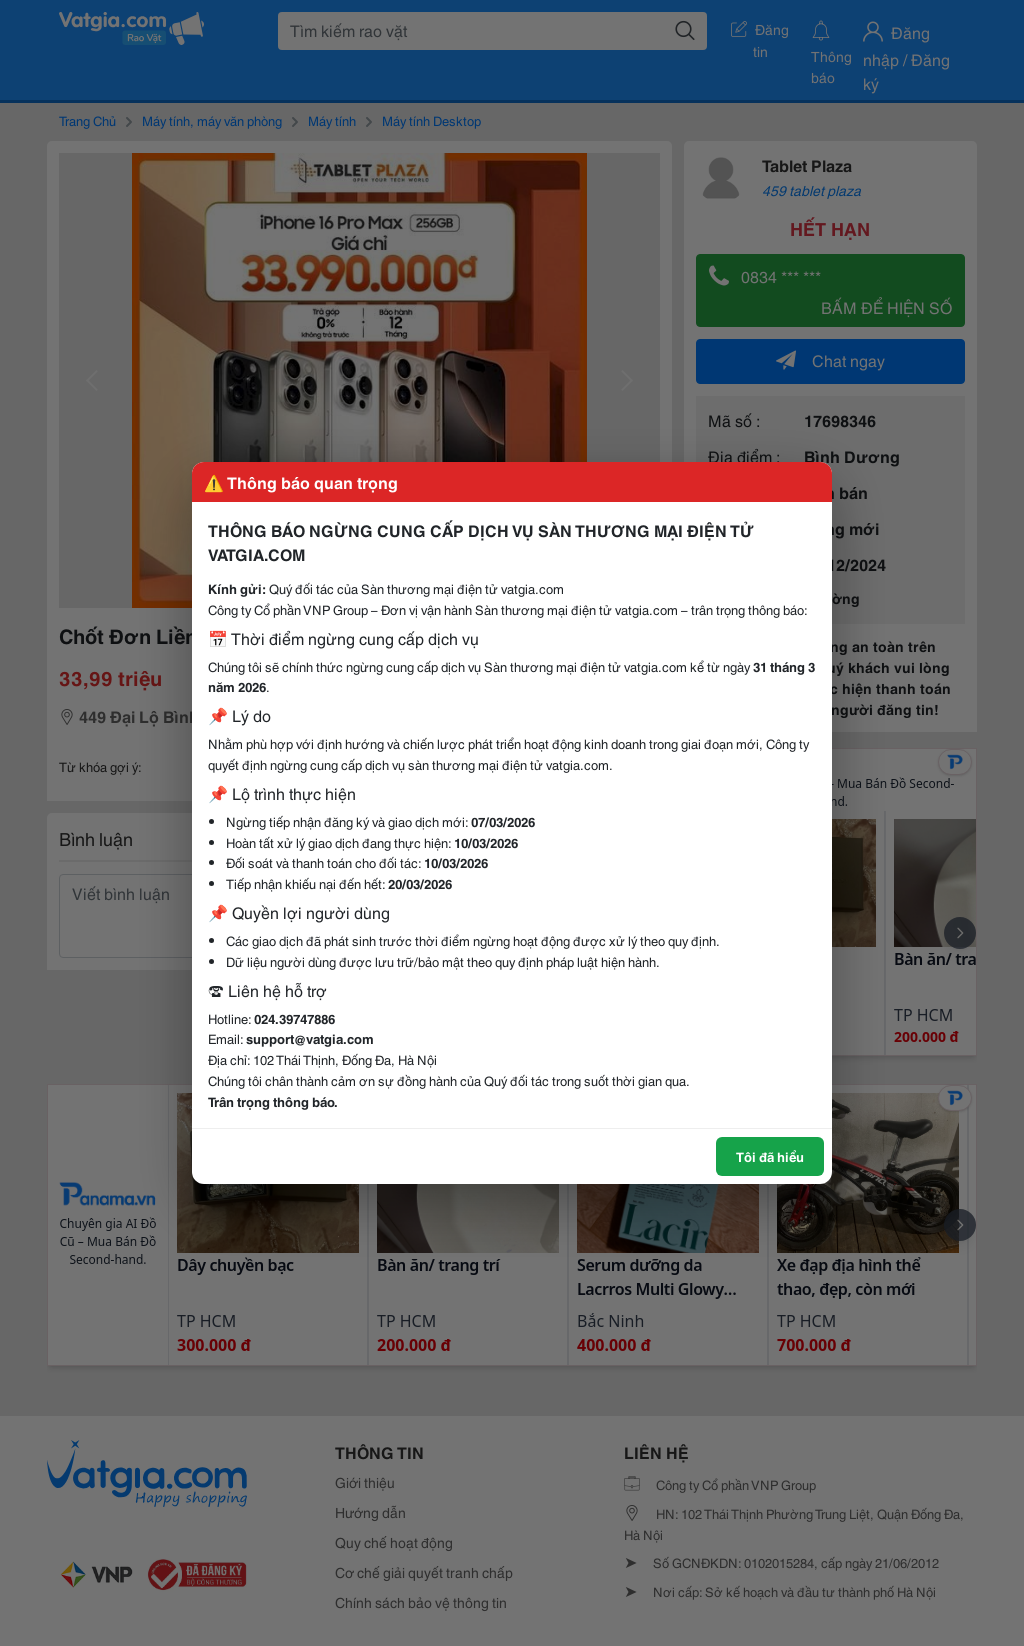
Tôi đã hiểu (770, 1156)
